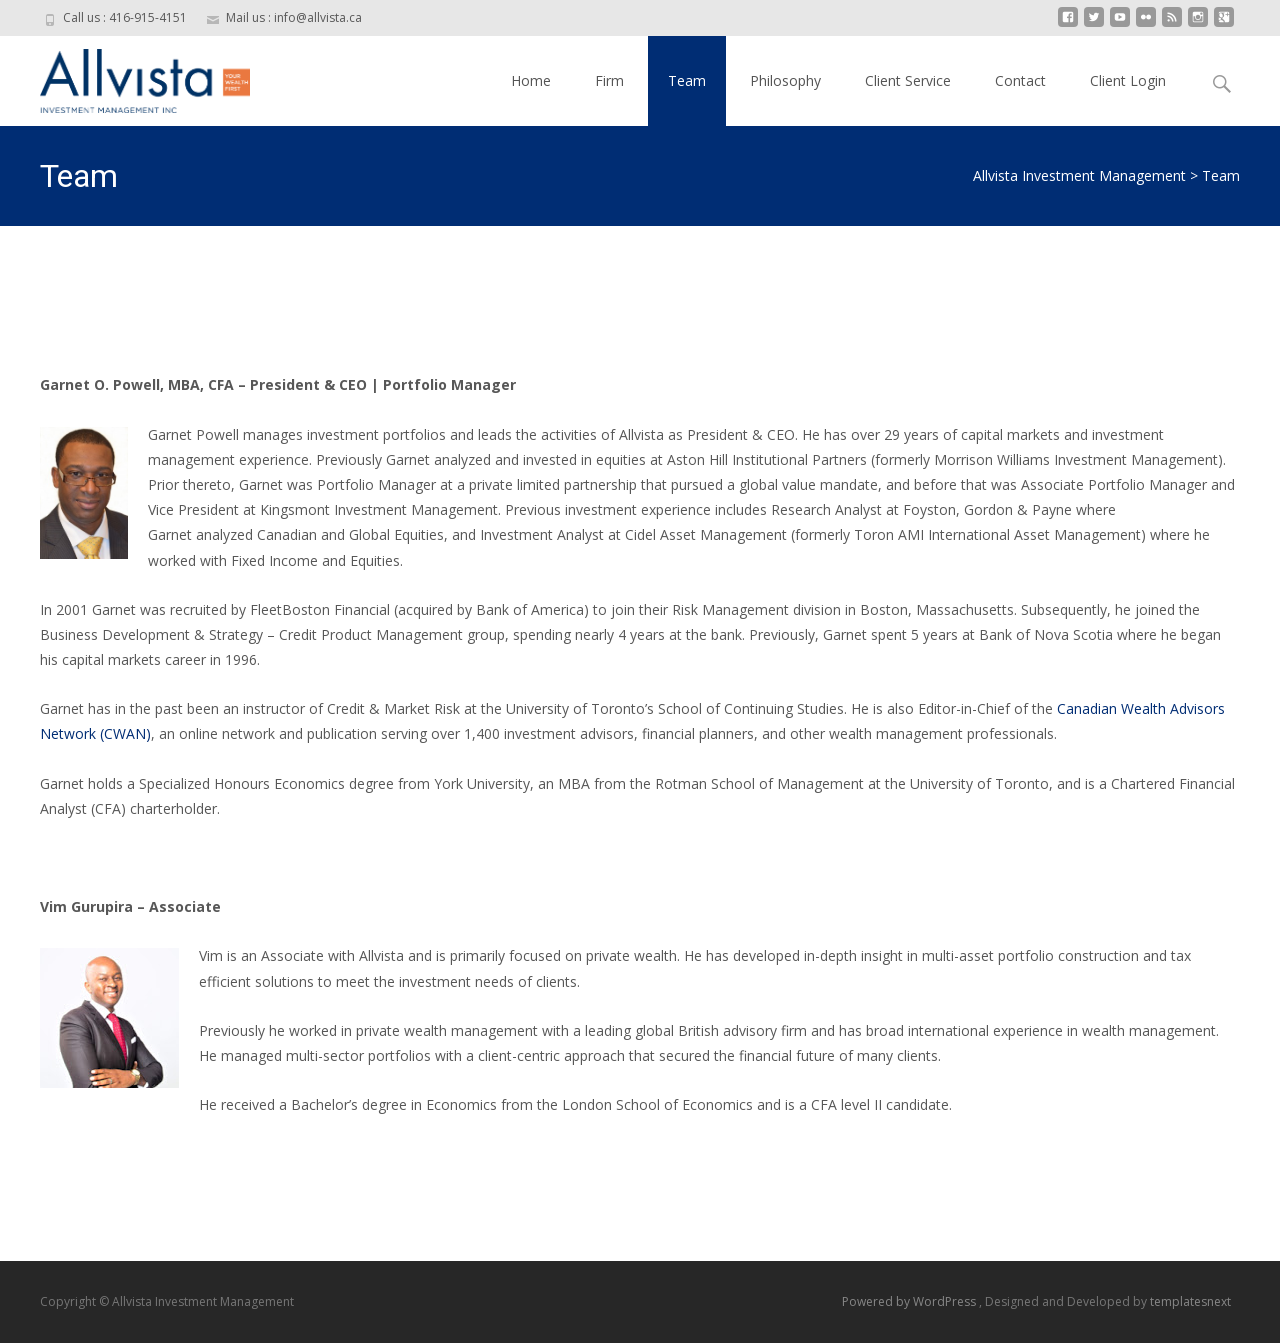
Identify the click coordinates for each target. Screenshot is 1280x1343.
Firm (609, 80)
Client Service (908, 80)
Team (687, 80)
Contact (1020, 80)
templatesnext (1190, 1301)
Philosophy (785, 80)
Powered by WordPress (910, 1301)
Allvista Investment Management (1079, 175)
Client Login (1128, 80)
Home (531, 80)
